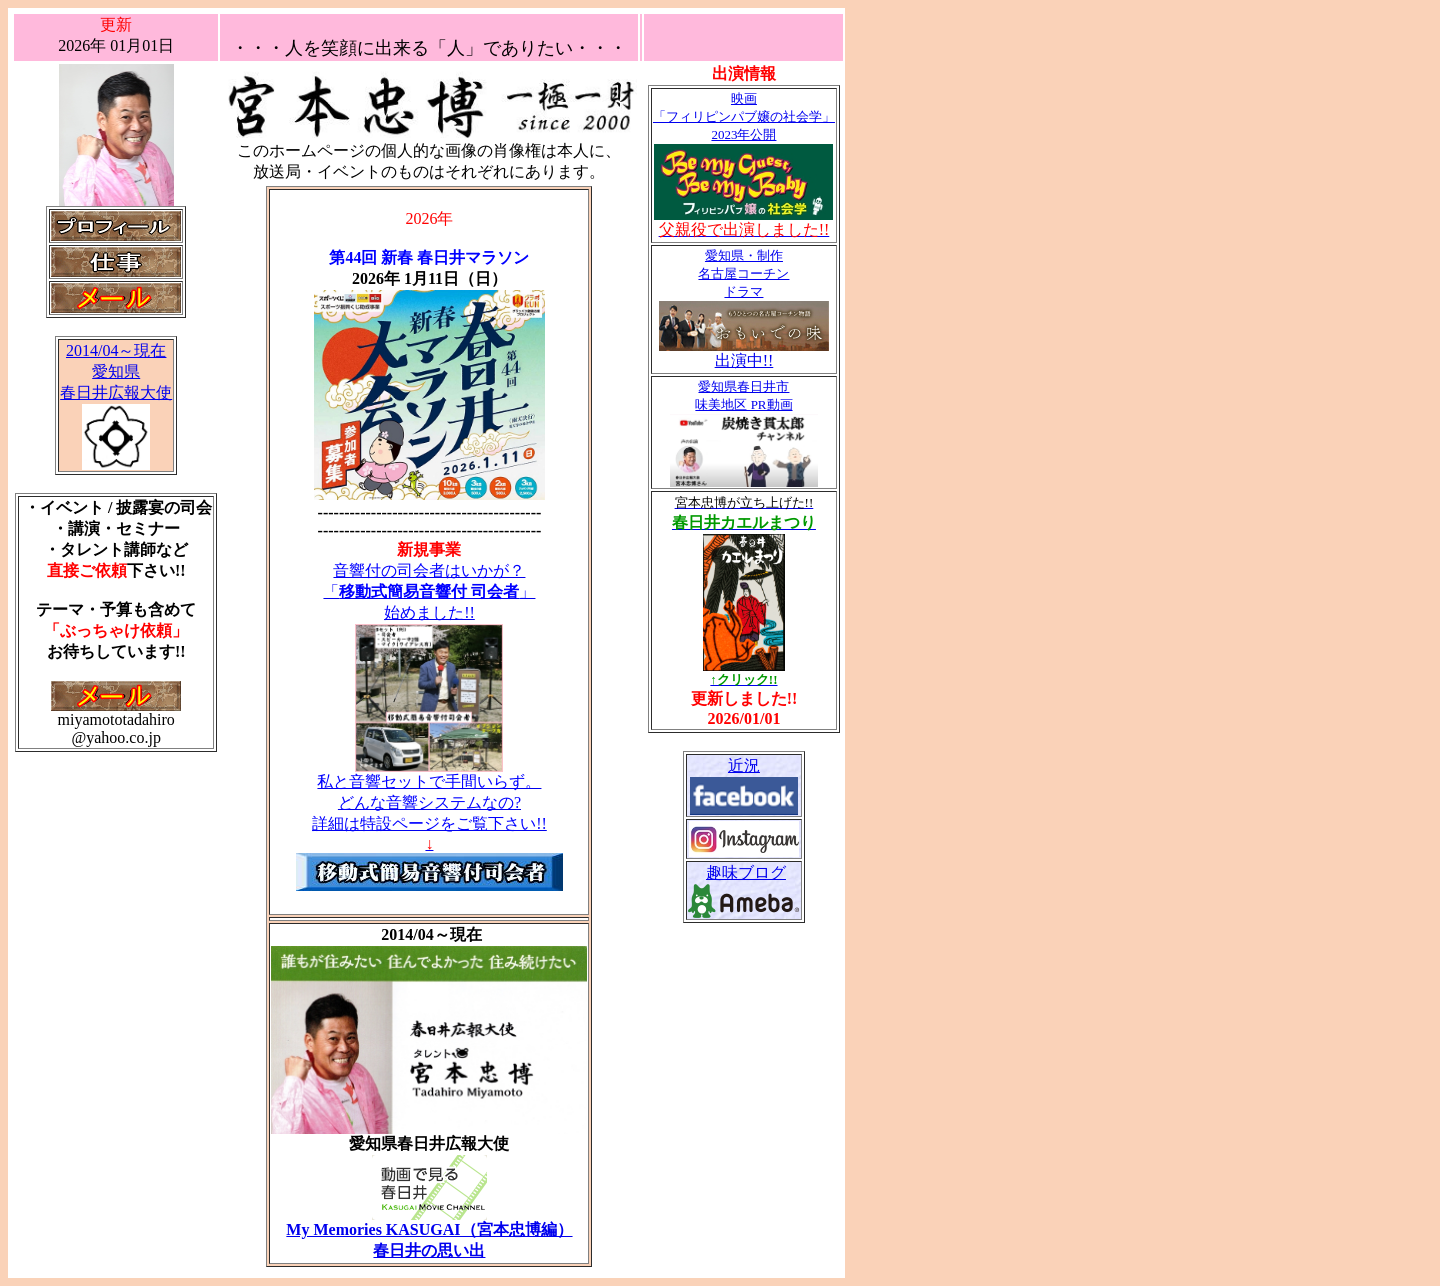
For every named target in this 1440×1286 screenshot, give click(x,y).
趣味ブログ (746, 872)
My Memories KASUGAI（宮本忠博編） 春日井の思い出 (429, 1232)
